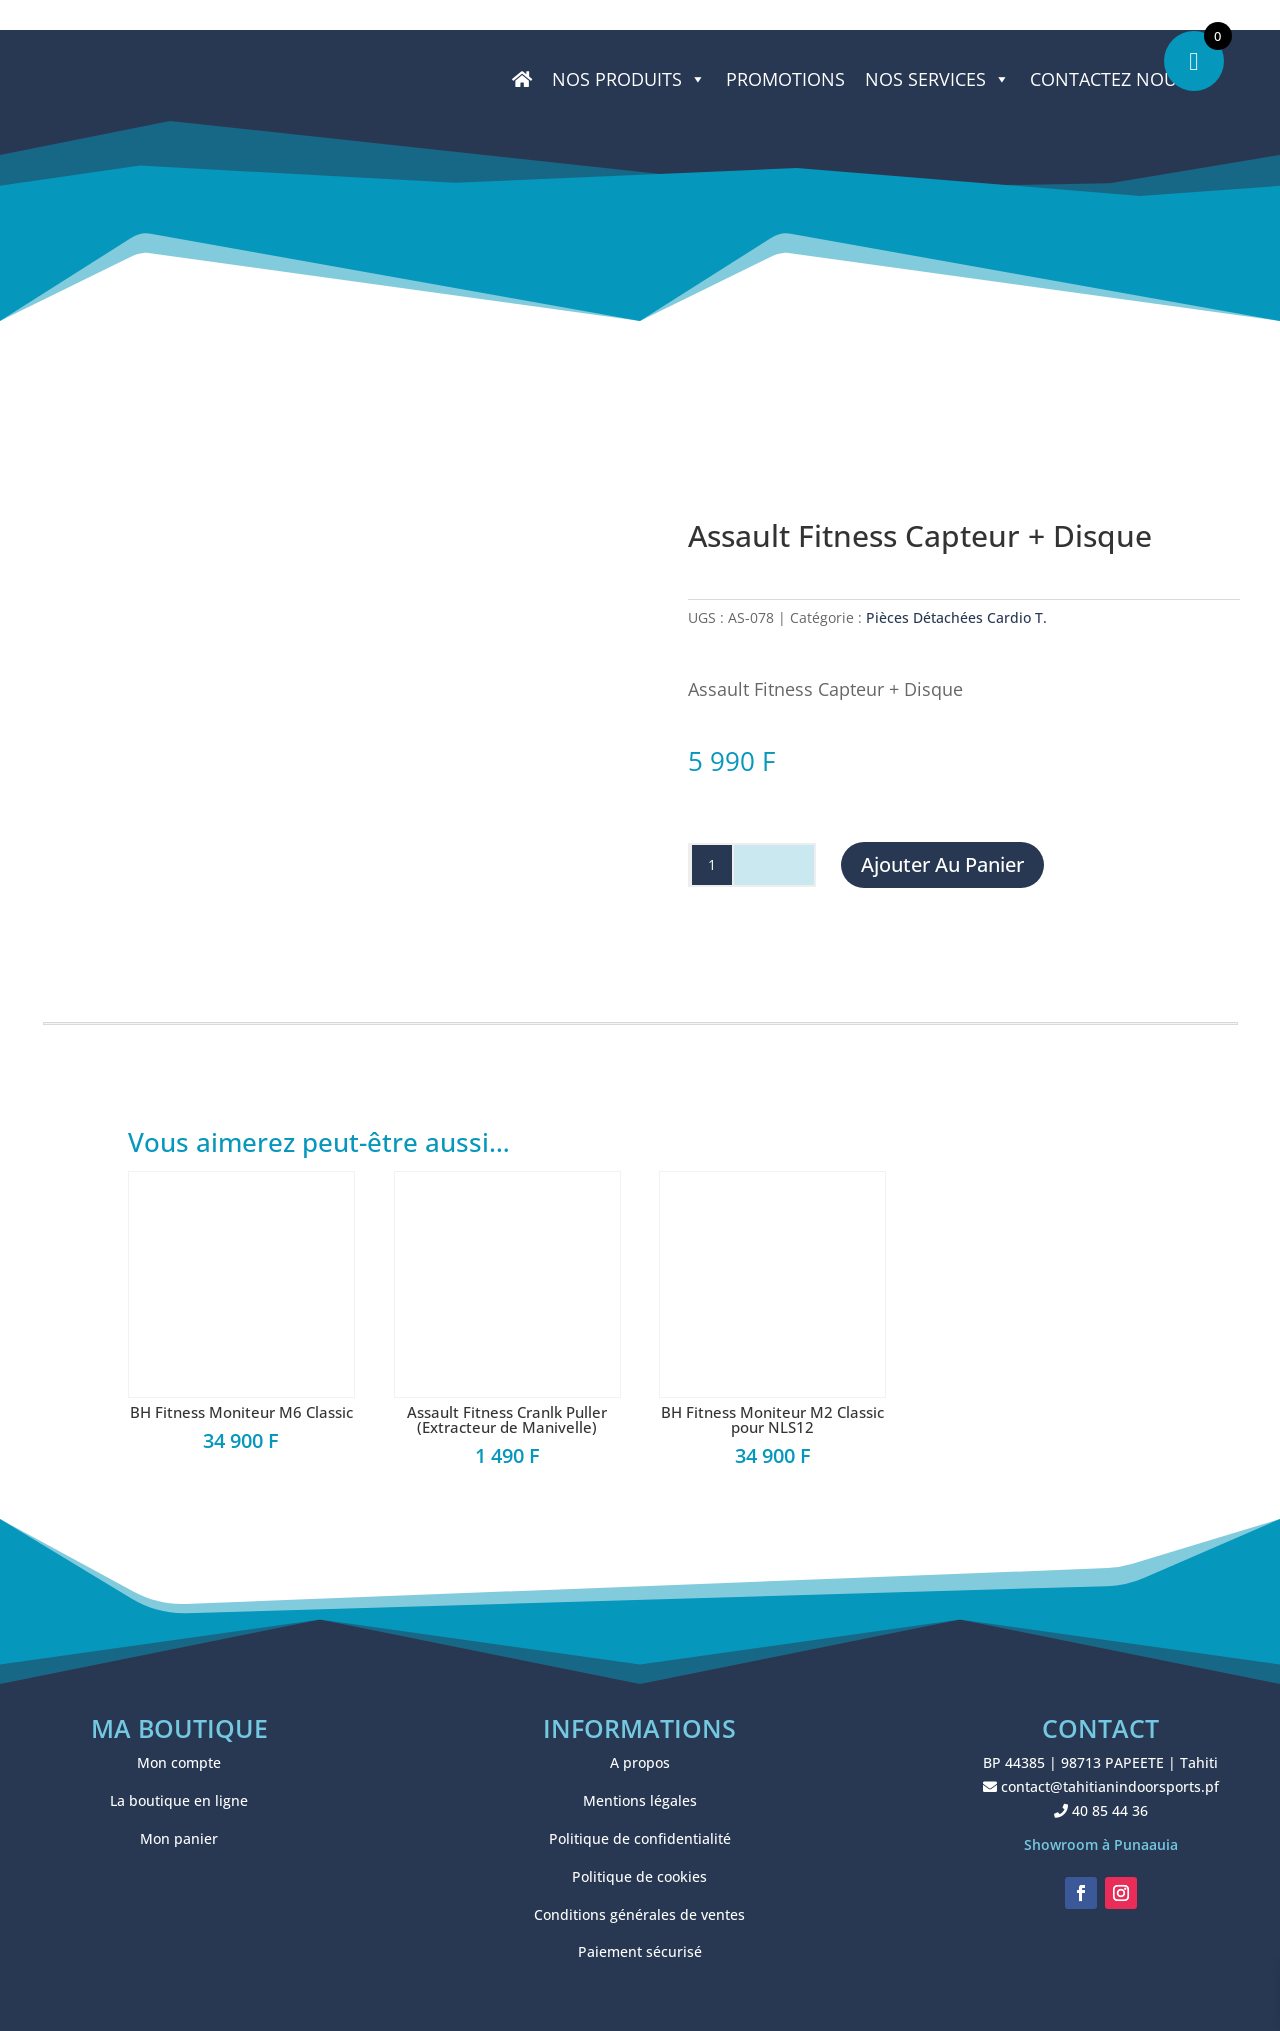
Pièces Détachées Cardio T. (956, 617)
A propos (640, 1762)
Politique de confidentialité (640, 1838)
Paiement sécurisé (640, 1951)
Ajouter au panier (942, 864)
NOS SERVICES (937, 79)
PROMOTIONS (785, 79)
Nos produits (629, 79)
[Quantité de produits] (712, 865)
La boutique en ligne (179, 1800)
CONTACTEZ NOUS (1108, 79)
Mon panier (179, 1838)
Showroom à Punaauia (1101, 1844)
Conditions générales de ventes (639, 1914)
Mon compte (179, 1762)
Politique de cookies (639, 1876)
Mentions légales (640, 1800)
